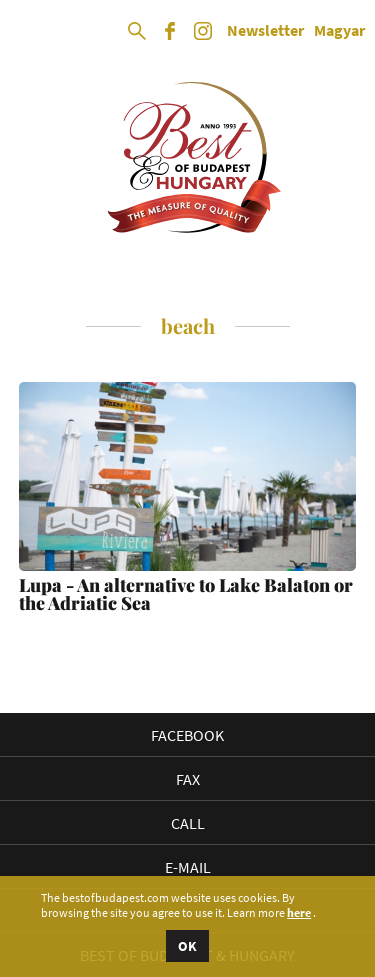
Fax (188, 779)
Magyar (339, 31)
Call (188, 823)
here (299, 913)
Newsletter (265, 31)
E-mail (188, 867)
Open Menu (32, 32)
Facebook (187, 735)
